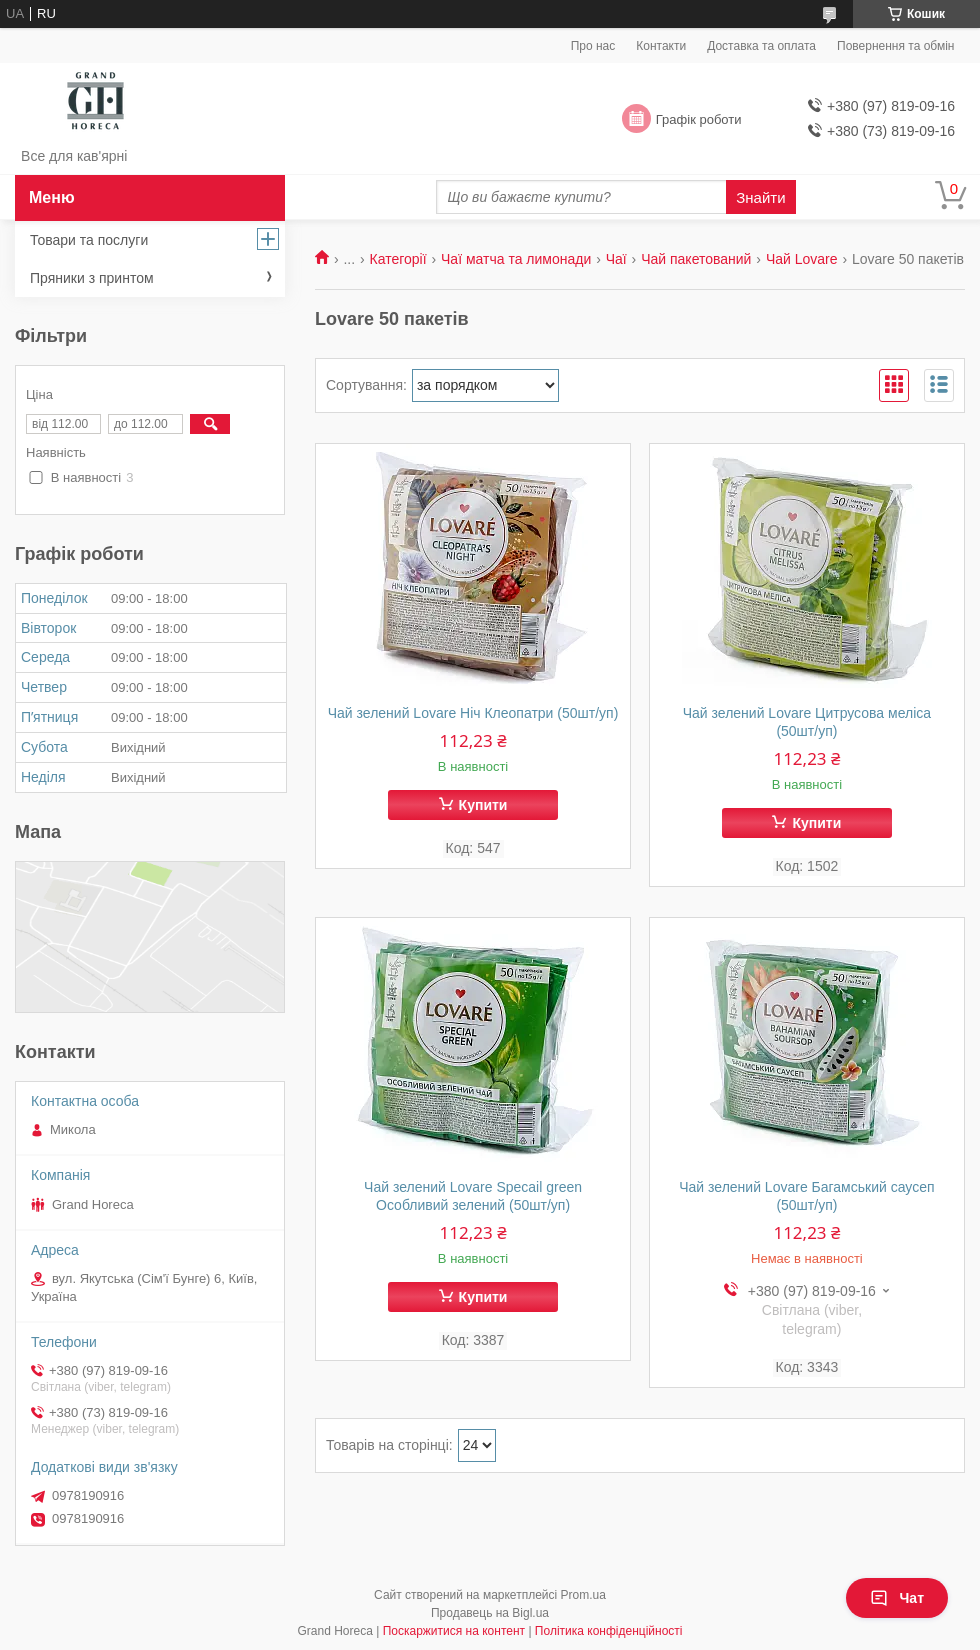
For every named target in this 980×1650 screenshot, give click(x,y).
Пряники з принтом (92, 278)
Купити (483, 805)
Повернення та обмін (895, 46)
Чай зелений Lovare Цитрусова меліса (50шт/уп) (807, 722)
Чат (897, 1598)
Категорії (398, 259)
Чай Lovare (802, 259)
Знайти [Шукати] (760, 197)
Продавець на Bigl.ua (490, 1613)
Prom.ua (583, 1595)
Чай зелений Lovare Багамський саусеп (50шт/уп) (806, 1196)
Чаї (616, 259)
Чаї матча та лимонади (516, 259)
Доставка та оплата (761, 46)
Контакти (661, 46)
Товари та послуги (89, 240)
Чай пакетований (696, 259)
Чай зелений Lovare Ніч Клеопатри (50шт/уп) (473, 713)
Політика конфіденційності (609, 1631)
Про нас (593, 46)
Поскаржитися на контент (454, 1631)
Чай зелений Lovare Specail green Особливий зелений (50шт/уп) (473, 1196)
